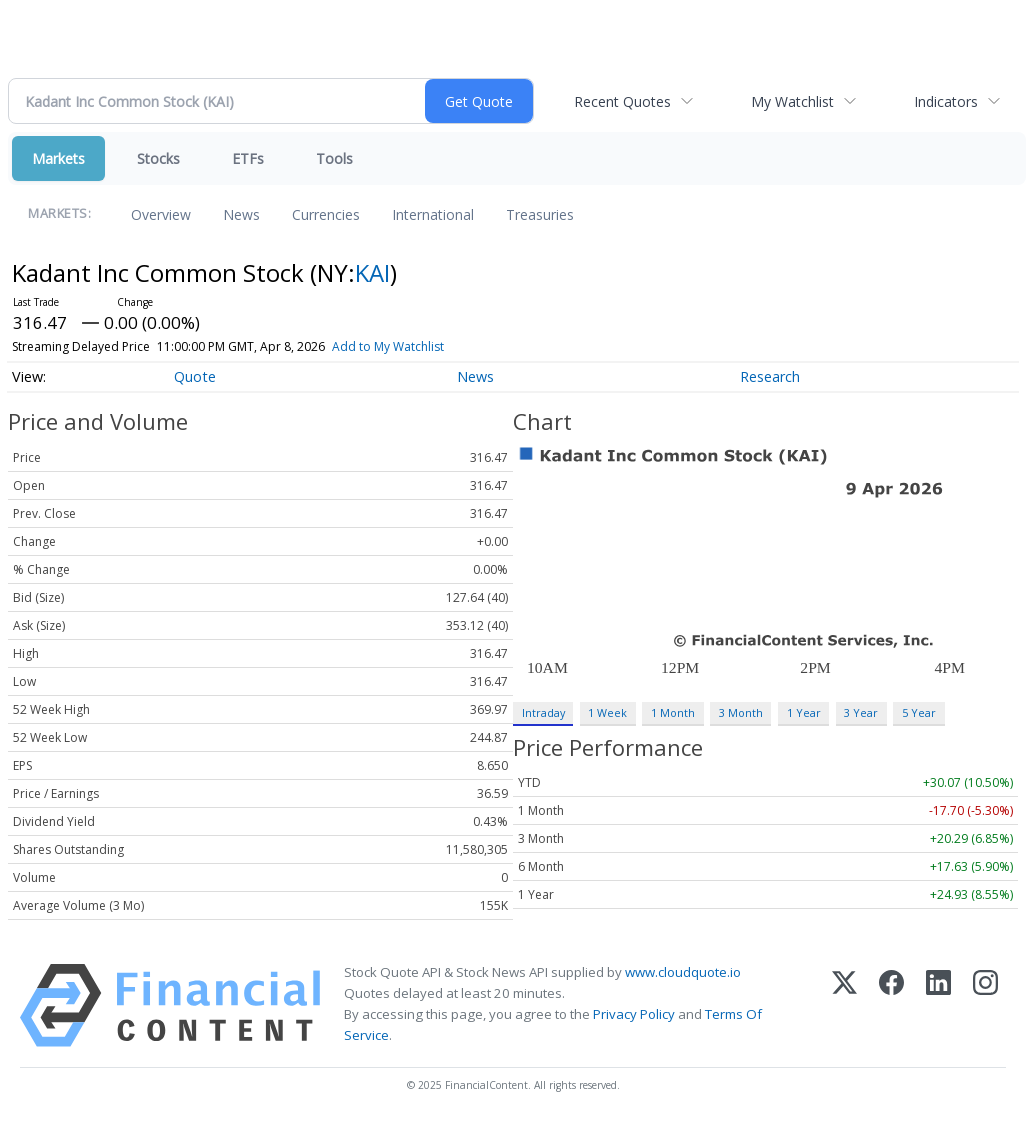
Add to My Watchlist (388, 346)
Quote (195, 376)
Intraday (543, 712)
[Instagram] (985, 1005)
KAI (372, 272)
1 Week (607, 712)
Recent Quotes (622, 101)
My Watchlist (792, 101)
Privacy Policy (634, 1014)
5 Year (919, 712)
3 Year (861, 712)
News (241, 214)
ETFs (248, 158)
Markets (58, 158)
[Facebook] (891, 1005)
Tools (334, 158)
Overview (161, 214)
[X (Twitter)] (844, 1005)
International (433, 214)
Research (770, 376)
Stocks (158, 158)
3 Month (741, 712)
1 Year (804, 712)
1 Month (673, 712)
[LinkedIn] (938, 1005)
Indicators (946, 101)
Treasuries (540, 214)
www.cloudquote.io (683, 972)
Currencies (326, 214)
